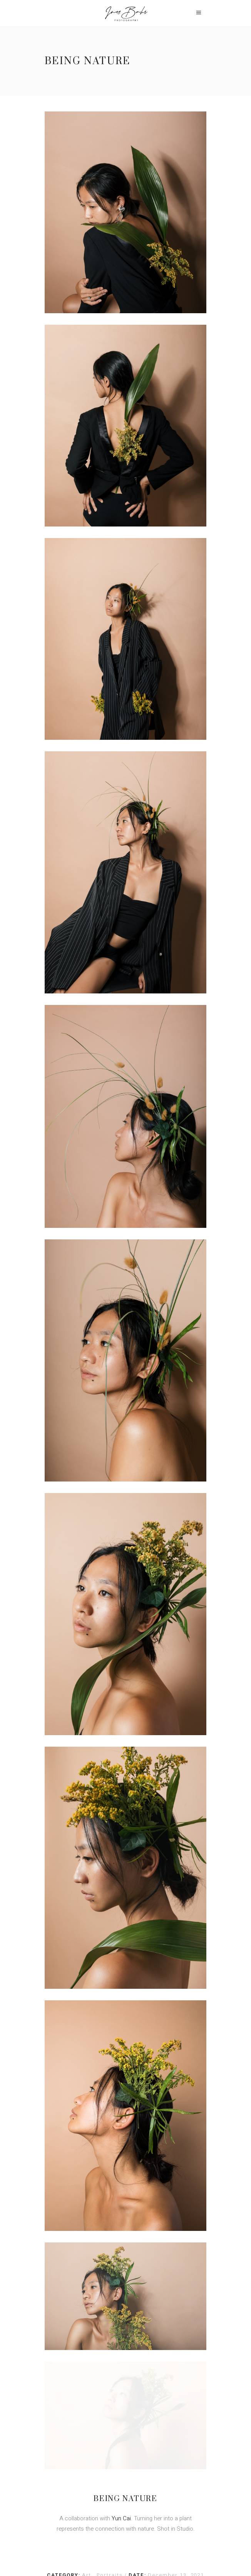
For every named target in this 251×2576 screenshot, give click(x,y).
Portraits (111, 2360)
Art (87, 2360)
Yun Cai (121, 2304)
